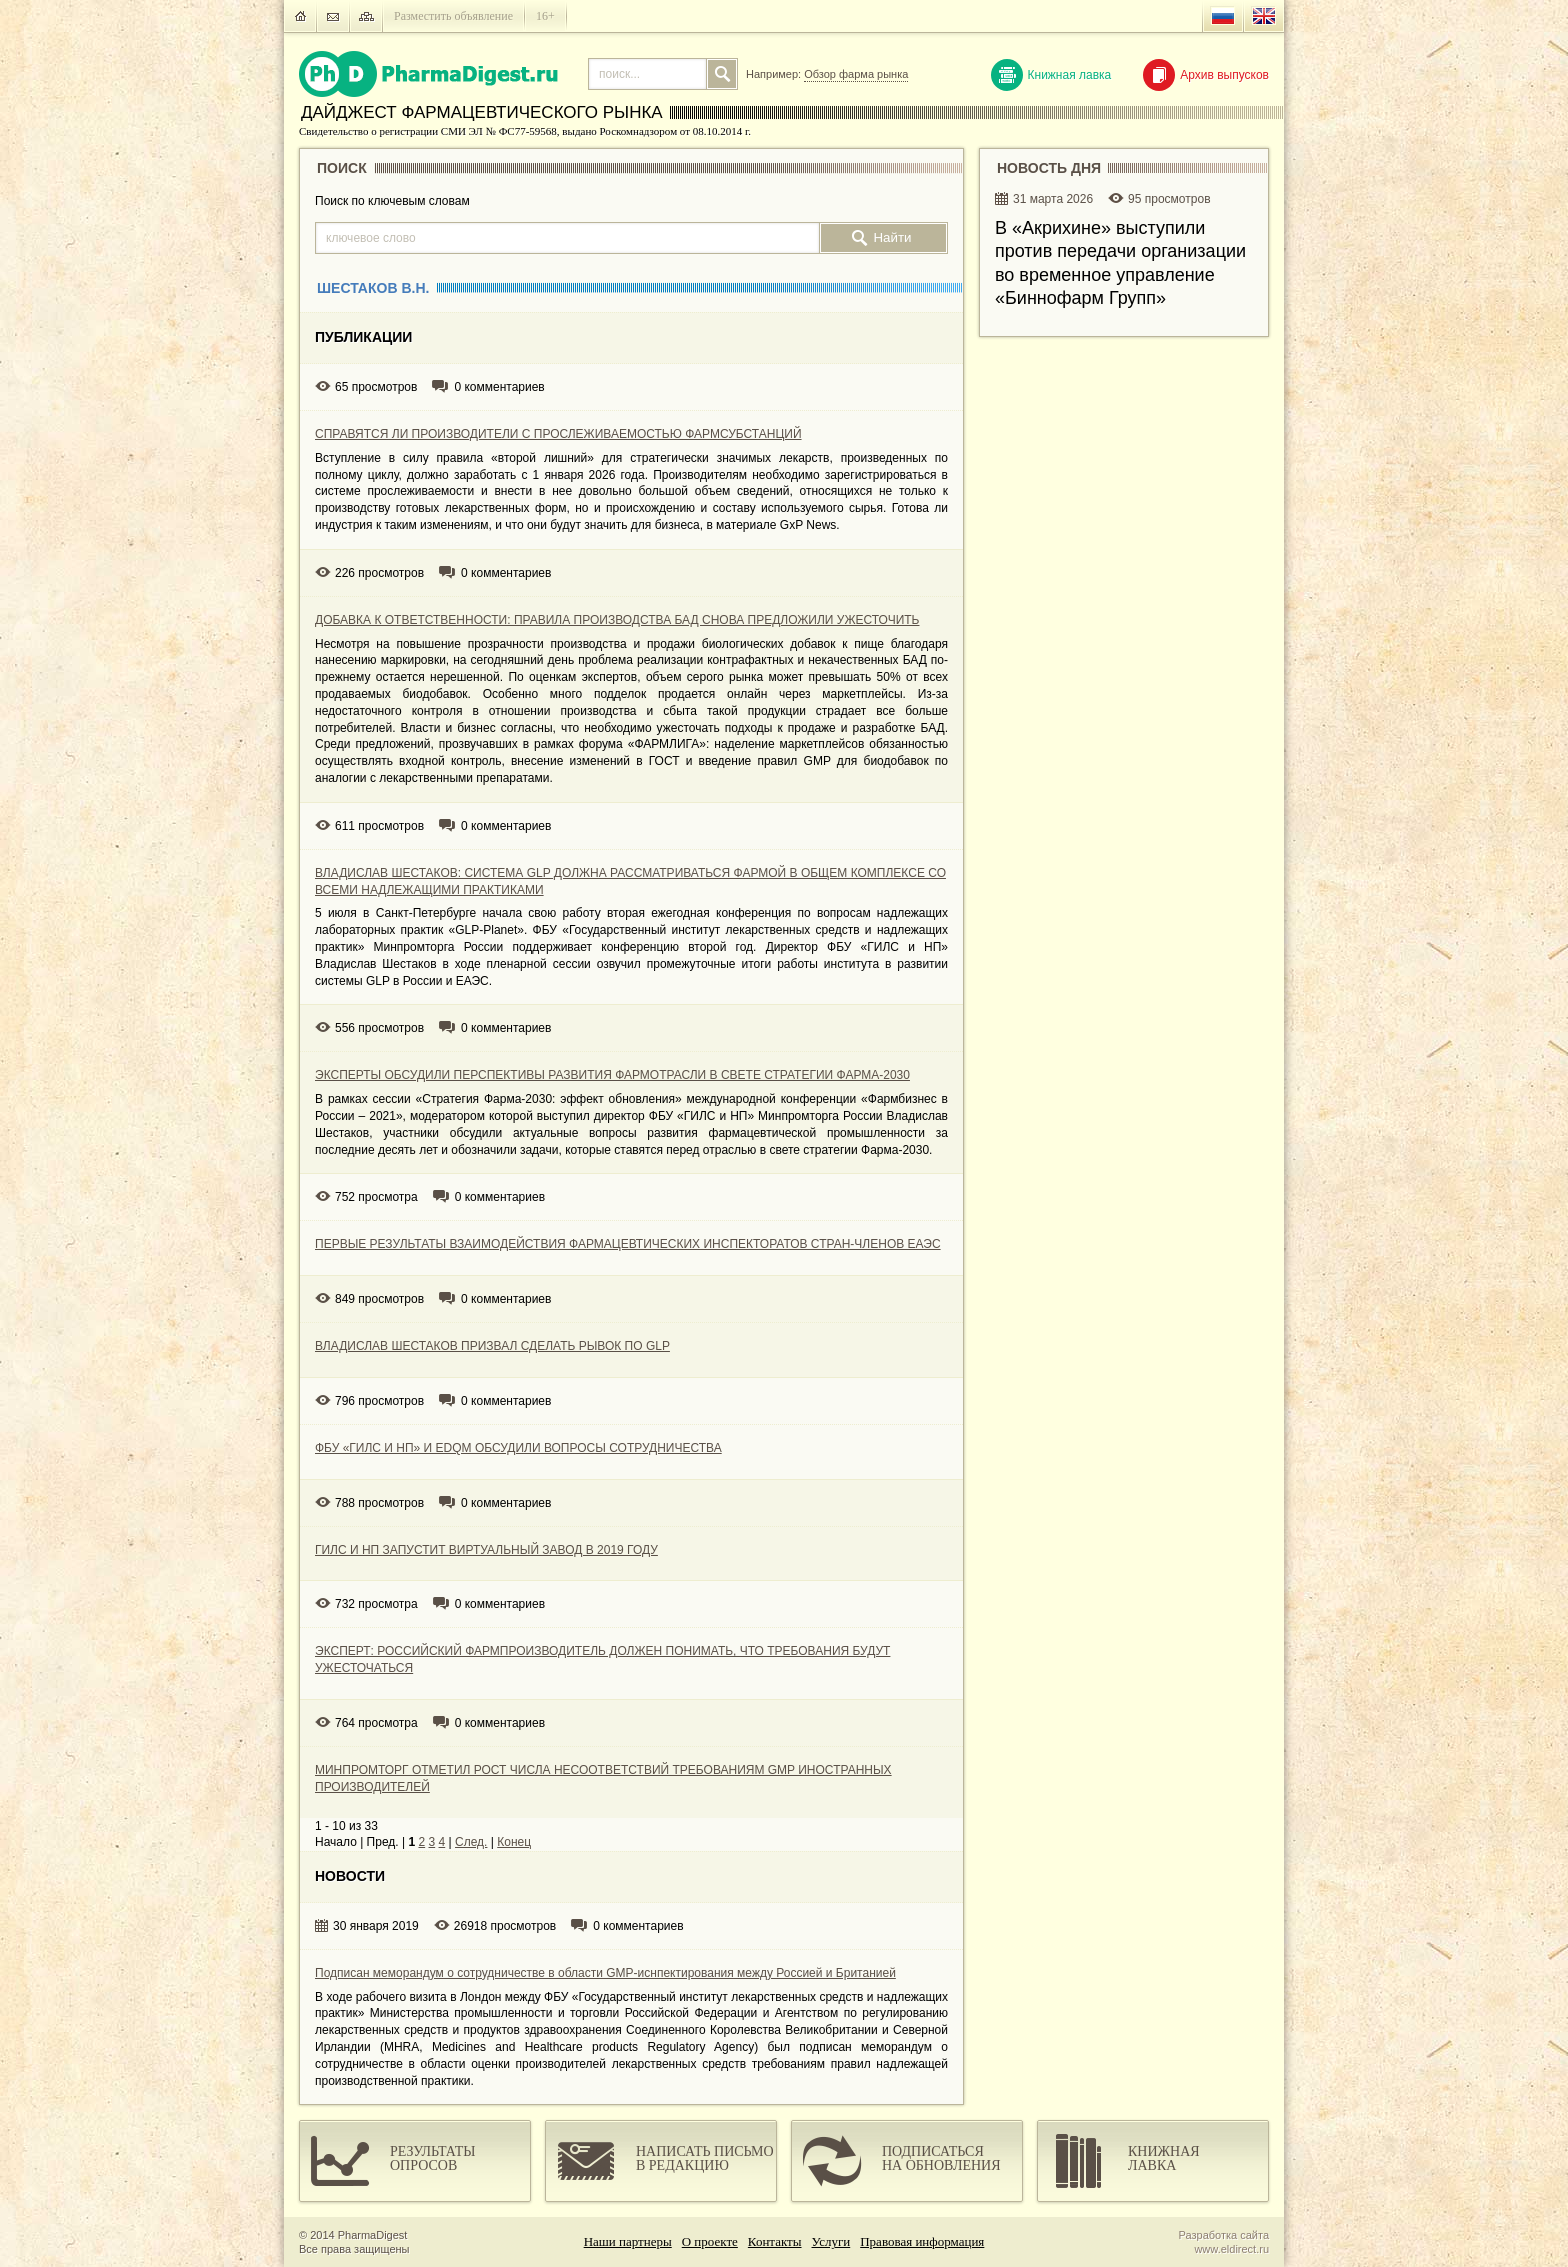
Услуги (831, 2241)
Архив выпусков (1206, 75)
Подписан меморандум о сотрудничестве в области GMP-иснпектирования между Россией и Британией (605, 1973)
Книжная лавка (1051, 75)
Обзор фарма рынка (856, 74)
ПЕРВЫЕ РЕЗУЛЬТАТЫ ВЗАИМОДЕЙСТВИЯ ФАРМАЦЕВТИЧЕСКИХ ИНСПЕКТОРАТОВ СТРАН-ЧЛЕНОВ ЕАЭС (628, 1244)
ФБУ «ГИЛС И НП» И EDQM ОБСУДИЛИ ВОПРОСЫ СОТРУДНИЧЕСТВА (518, 1448)
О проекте (710, 2241)
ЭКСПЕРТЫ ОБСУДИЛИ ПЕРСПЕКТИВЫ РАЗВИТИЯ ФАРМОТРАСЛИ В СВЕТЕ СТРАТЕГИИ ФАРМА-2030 (612, 1075)
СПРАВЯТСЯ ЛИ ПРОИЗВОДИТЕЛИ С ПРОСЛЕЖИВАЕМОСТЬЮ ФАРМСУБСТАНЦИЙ (558, 434)
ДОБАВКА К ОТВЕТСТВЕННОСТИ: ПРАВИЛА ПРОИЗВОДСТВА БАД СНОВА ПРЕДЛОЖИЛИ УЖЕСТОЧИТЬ (617, 620)
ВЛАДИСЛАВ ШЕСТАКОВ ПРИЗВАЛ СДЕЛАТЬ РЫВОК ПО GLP (492, 1346)
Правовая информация (922, 2241)
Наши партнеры (628, 2241)
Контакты (775, 2241)
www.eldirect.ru (1231, 2249)
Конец (514, 1842)
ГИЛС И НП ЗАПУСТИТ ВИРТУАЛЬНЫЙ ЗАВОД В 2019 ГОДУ (486, 1550)
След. (471, 1842)
